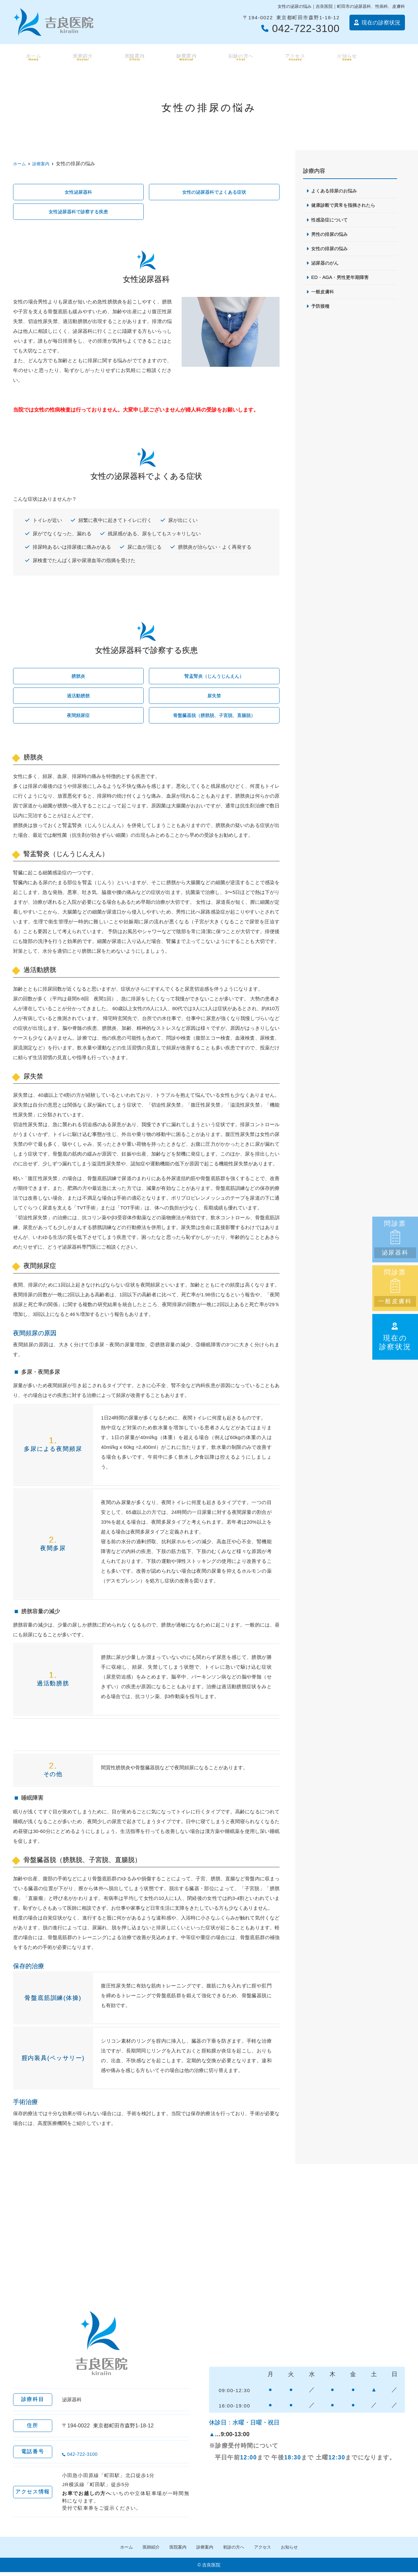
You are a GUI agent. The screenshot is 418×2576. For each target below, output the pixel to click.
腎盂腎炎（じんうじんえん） (214, 677)
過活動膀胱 (78, 698)
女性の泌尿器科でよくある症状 (214, 192)
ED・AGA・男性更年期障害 (342, 279)
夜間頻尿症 (78, 718)
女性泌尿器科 (78, 192)
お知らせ (347, 56)
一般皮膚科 (323, 294)
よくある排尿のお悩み (335, 191)
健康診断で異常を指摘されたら (345, 205)
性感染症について (330, 220)
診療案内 (185, 56)
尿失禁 (214, 698)
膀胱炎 (78, 677)
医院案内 (133, 56)
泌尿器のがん (326, 264)
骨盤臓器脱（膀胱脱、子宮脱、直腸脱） (214, 718)
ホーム (32, 56)
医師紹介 (81, 56)
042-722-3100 (103, 2455)
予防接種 (321, 308)
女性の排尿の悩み (330, 249)
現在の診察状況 (395, 1336)
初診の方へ (240, 56)
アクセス (295, 56)
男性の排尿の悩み (330, 235)
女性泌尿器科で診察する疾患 (78, 212)
